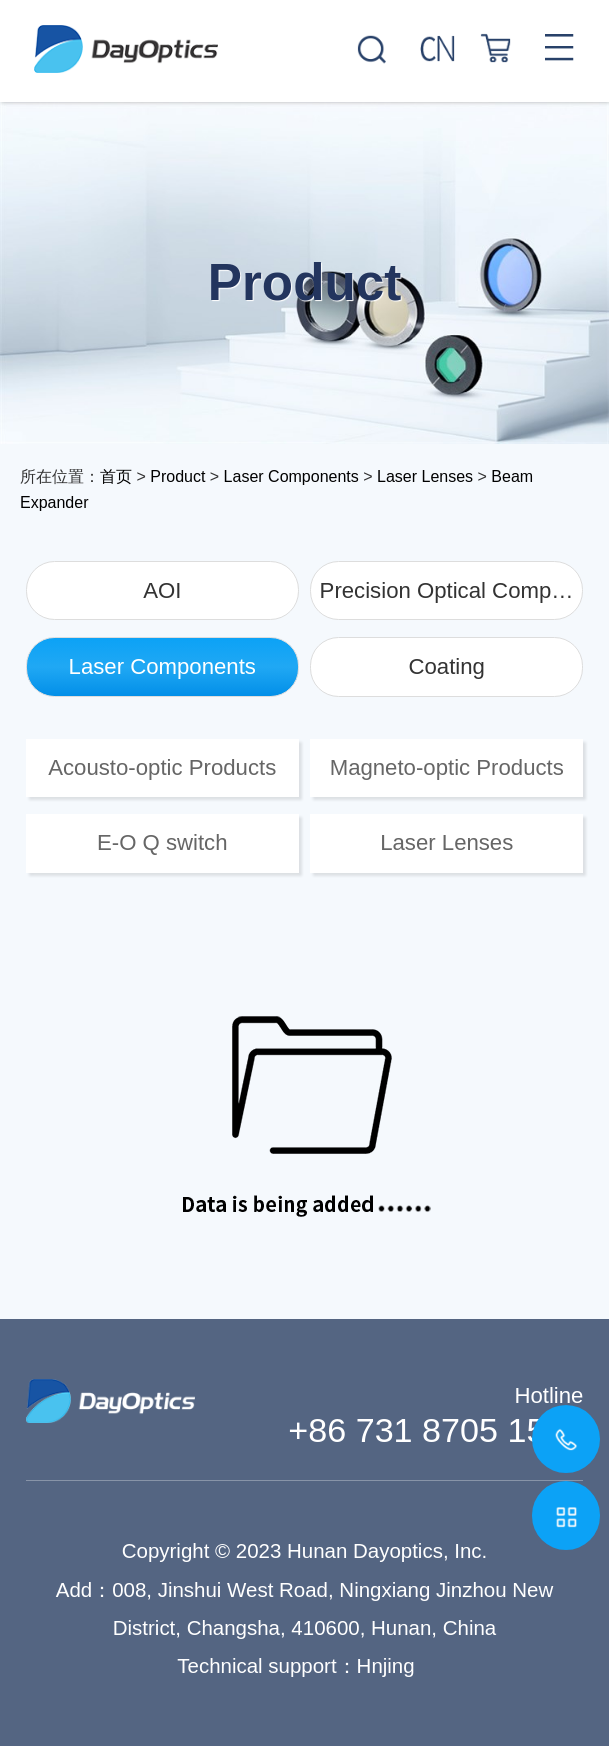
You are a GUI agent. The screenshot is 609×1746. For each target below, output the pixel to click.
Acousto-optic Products (162, 767)
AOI (162, 590)
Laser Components (291, 476)
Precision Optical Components (452, 590)
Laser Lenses (425, 476)
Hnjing (386, 1665)
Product (177, 476)
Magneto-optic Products (447, 767)
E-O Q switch (162, 842)
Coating (447, 666)
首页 (116, 476)
